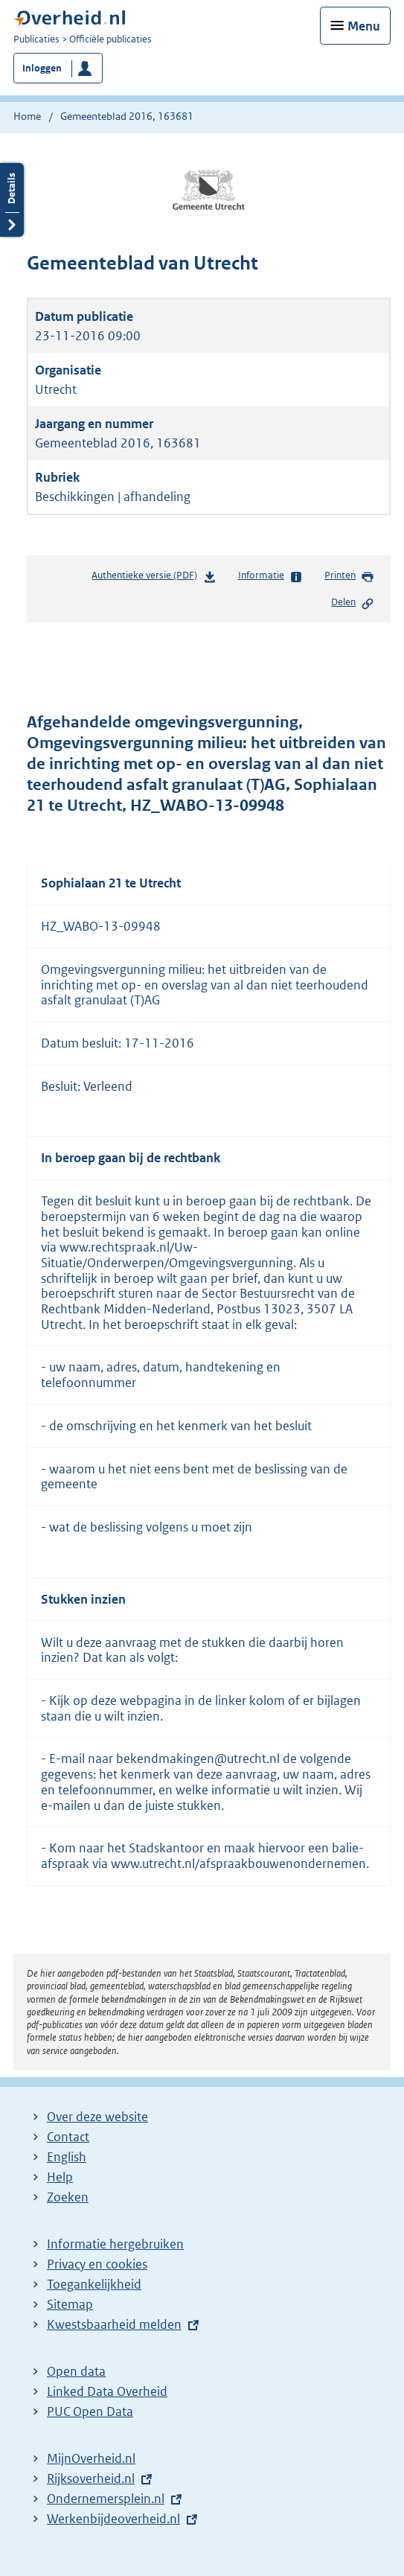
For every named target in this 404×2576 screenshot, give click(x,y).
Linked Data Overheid (107, 2391)
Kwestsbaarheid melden (114, 2324)
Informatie (270, 576)
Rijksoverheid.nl (91, 2478)
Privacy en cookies (97, 2264)
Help (60, 2177)
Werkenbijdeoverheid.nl (113, 2518)
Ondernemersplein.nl (105, 2498)
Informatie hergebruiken (115, 2244)
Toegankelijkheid (94, 2284)
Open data (76, 2371)
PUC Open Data (90, 2411)
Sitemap (70, 2304)
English (66, 2157)
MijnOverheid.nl (91, 2458)
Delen (352, 603)
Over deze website (97, 2116)
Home (27, 116)
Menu (363, 26)
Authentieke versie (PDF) (154, 578)
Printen (349, 576)
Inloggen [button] (42, 68)
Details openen (12, 200)
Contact (68, 2137)
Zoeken (68, 2197)
